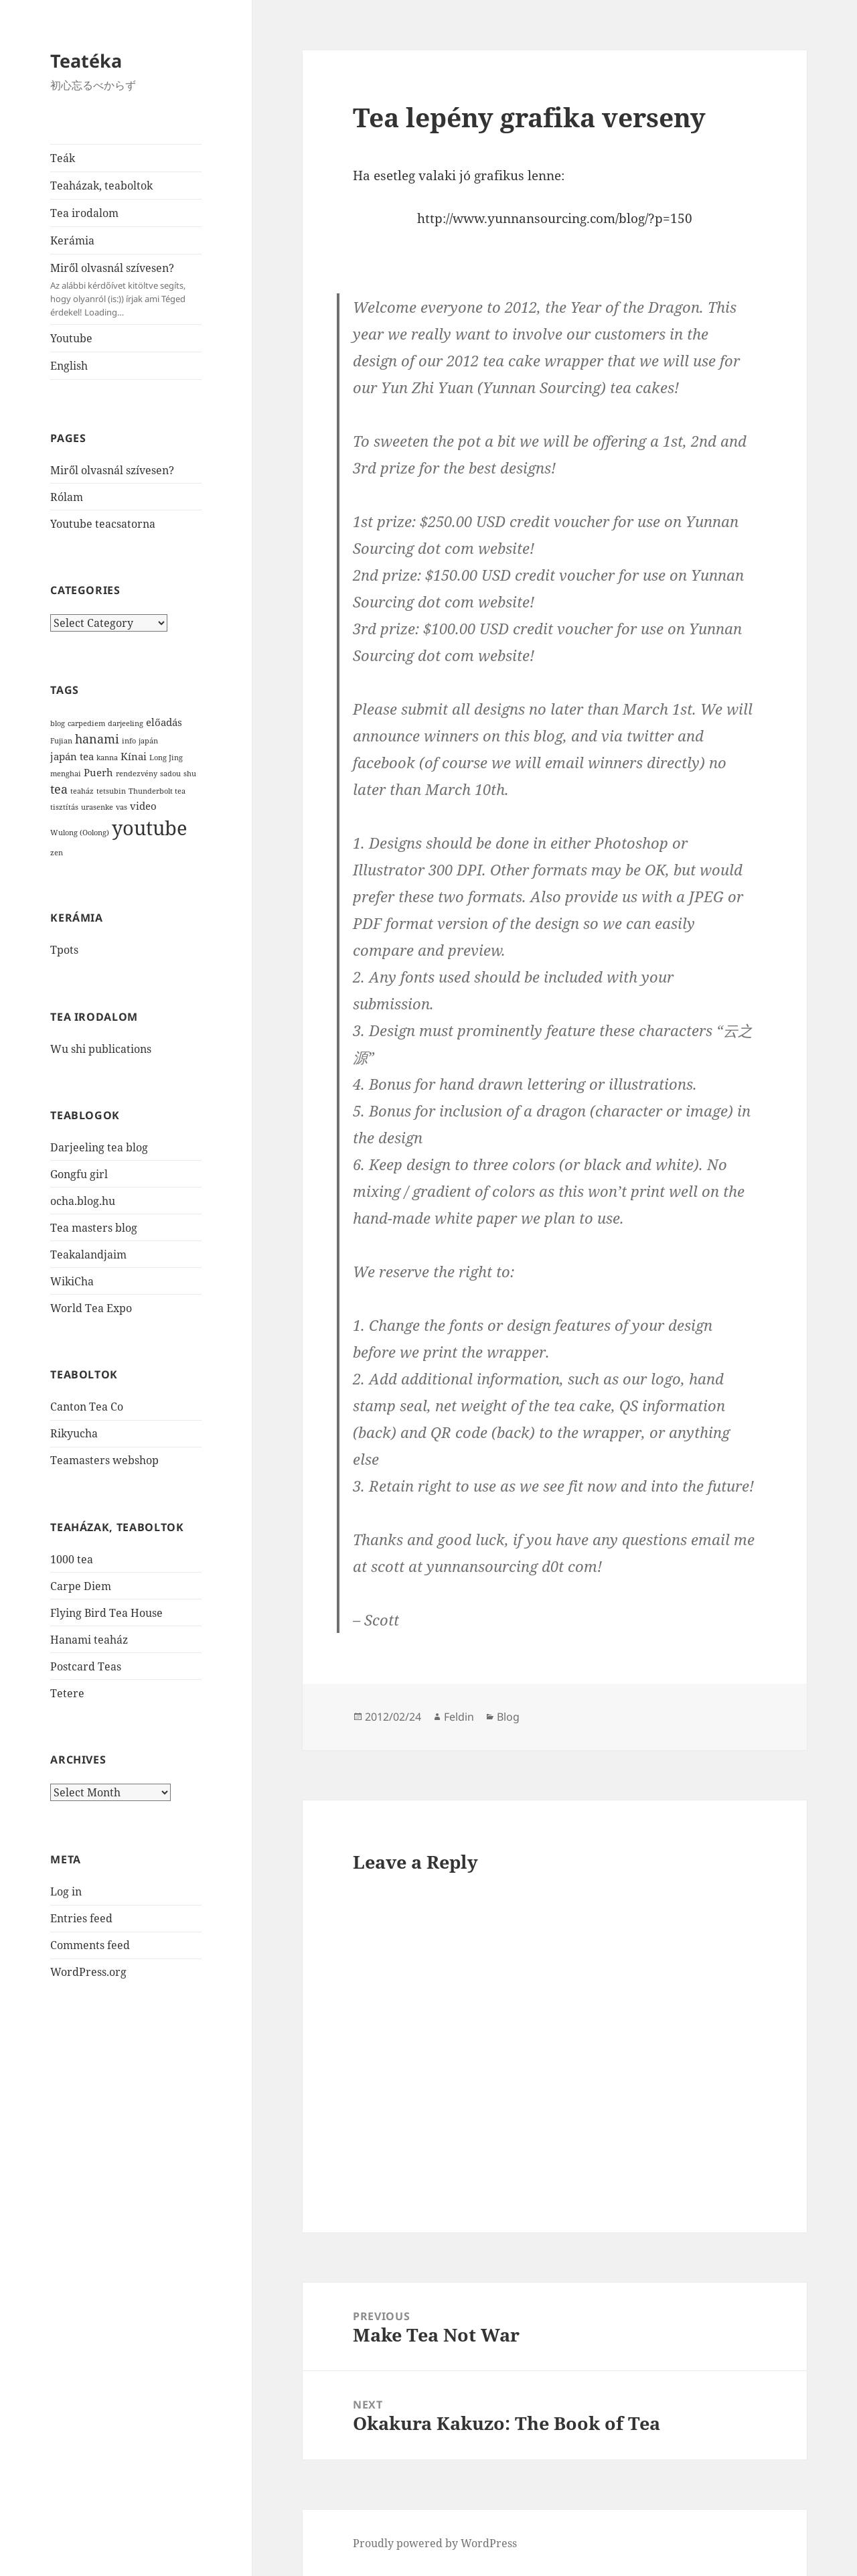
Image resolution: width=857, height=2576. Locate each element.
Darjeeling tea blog (99, 1147)
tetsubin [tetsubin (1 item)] (111, 791)
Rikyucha (74, 1433)
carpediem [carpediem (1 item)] (86, 723)
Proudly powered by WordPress (435, 2543)
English (69, 365)
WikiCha (72, 1281)
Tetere (67, 1693)
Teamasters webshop (104, 1460)
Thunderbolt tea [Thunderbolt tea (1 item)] (157, 791)
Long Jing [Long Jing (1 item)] (166, 757)
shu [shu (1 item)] (189, 773)
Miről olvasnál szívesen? (126, 290)
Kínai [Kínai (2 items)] (134, 756)
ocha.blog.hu (82, 1201)
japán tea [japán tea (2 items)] (72, 756)
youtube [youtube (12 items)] (149, 827)
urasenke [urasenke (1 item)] (97, 807)
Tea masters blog (93, 1227)
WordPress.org (88, 1971)
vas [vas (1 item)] (121, 807)
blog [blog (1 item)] (57, 723)
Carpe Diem (80, 1586)
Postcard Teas (85, 1666)
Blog (508, 1716)
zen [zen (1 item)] (56, 852)
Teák (62, 158)
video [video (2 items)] (143, 805)
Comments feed (90, 1945)
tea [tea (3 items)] (59, 789)
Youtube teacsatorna (102, 523)
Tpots (64, 949)
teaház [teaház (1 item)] (82, 791)
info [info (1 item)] (129, 740)
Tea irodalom (84, 213)
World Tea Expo (91, 1308)
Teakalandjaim (88, 1254)
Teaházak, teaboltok (101, 185)
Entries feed (81, 1918)
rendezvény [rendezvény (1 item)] (136, 773)
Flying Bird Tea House (106, 1612)
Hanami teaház (89, 1639)
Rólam (66, 497)
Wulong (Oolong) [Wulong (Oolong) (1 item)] (79, 832)
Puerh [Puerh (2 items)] (98, 772)
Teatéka (86, 60)
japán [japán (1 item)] (148, 740)
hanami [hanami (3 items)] (97, 739)
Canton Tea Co (86, 1406)
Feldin (459, 1716)
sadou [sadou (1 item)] (170, 773)
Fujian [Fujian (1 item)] (61, 740)
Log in (66, 1891)
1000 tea (71, 1559)
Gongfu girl (79, 1174)
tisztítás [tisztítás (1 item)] (64, 807)
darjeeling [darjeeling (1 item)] (125, 723)
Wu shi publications (100, 1049)
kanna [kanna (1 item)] (107, 757)
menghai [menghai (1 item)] (65, 773)
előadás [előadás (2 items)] (164, 722)
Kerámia (72, 240)
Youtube (71, 338)
